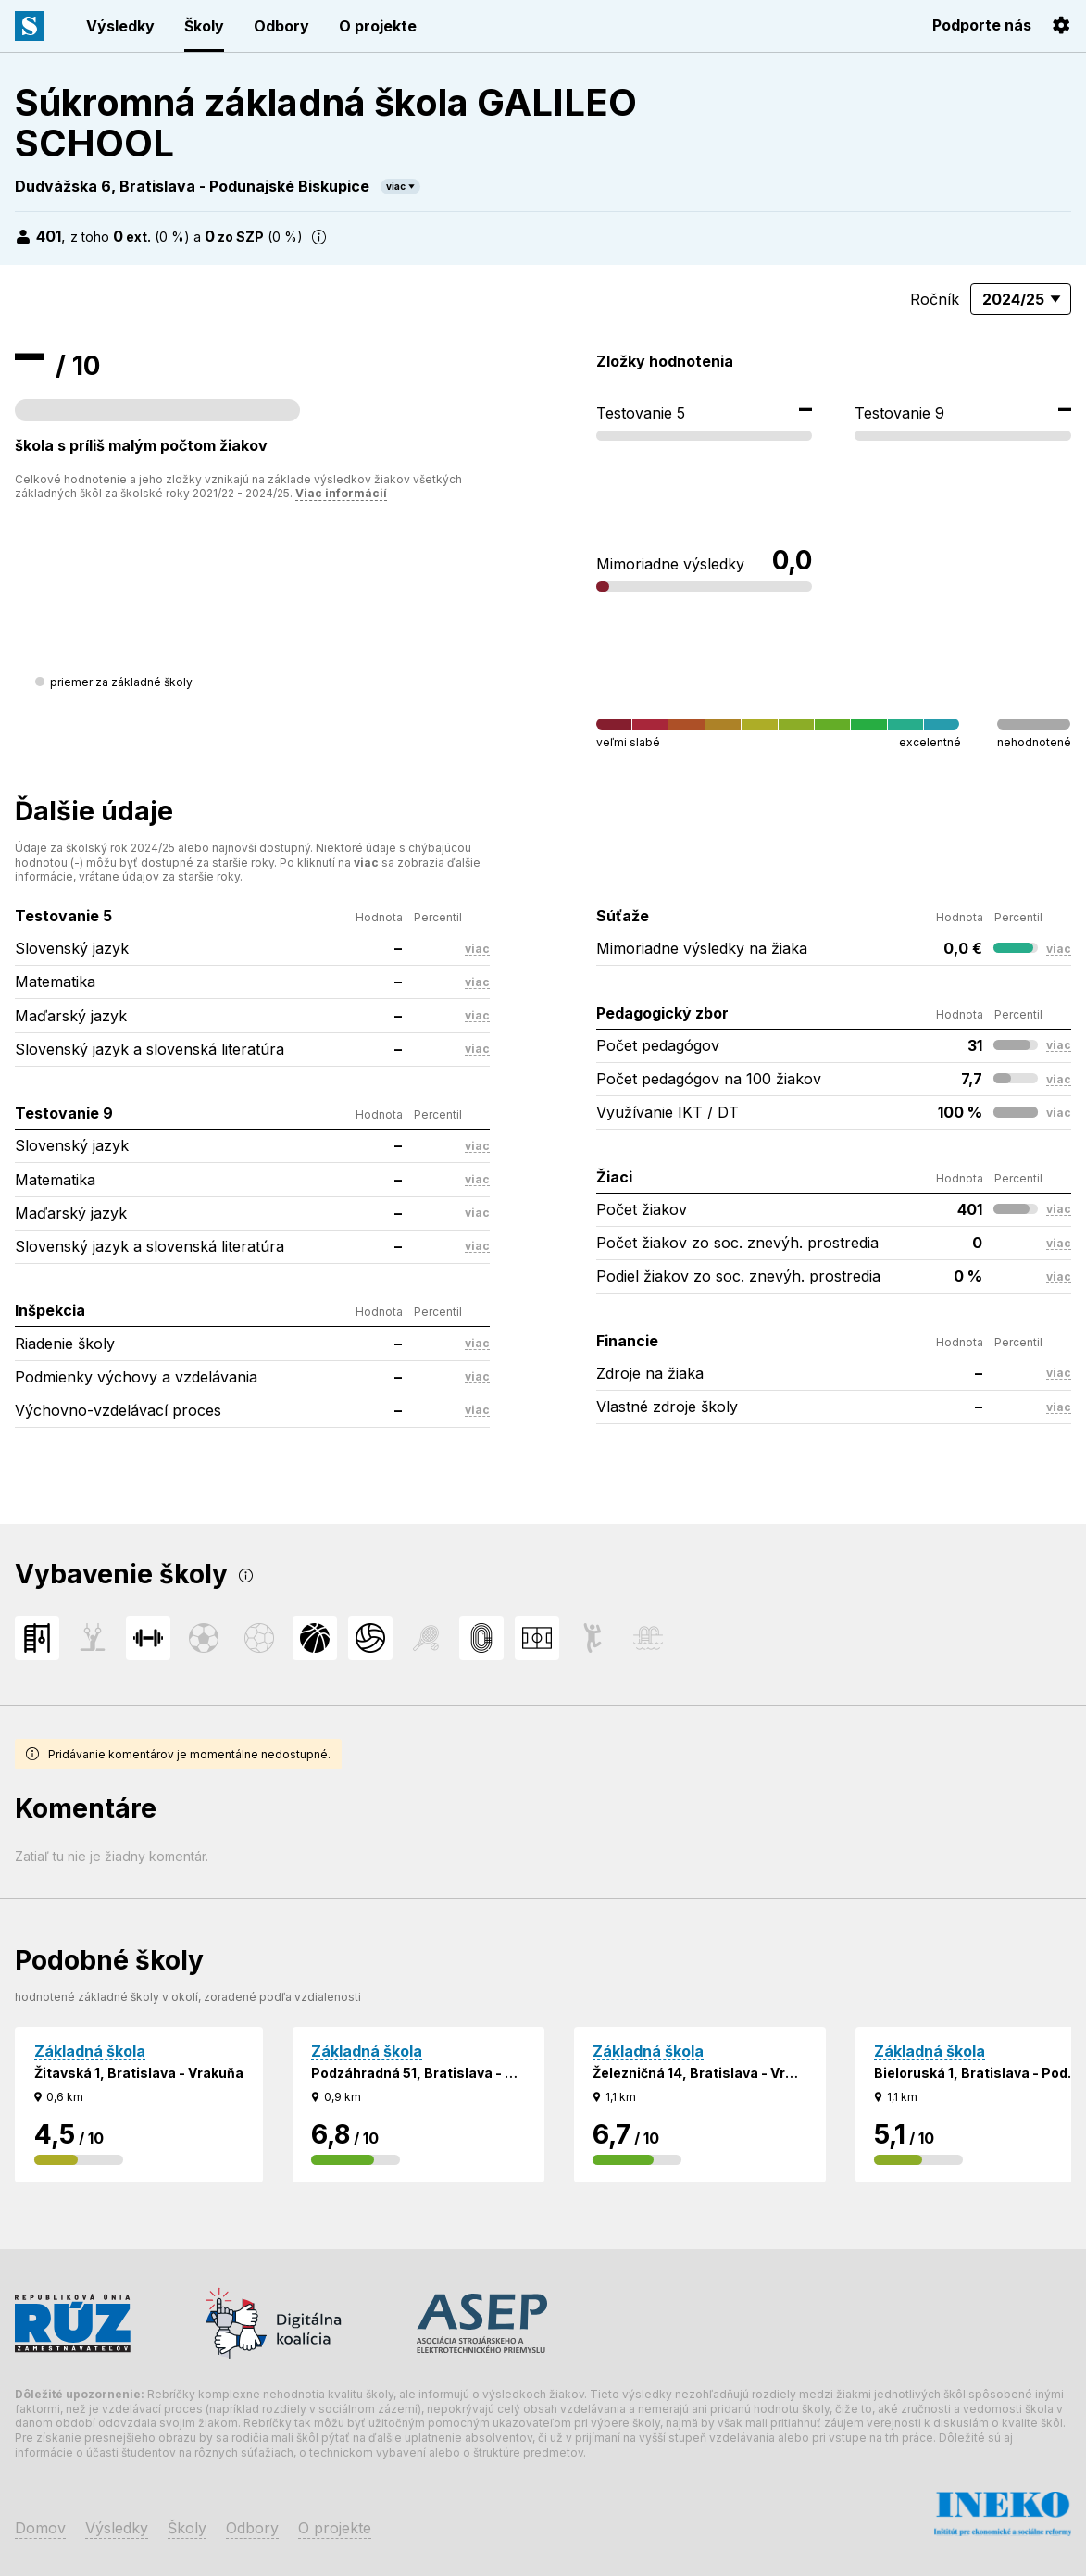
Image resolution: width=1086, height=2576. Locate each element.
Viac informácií (341, 493)
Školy (204, 26)
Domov (40, 2528)
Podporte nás (981, 25)
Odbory (281, 26)
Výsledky (120, 26)
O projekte (378, 26)
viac (396, 186)
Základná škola (89, 2051)
